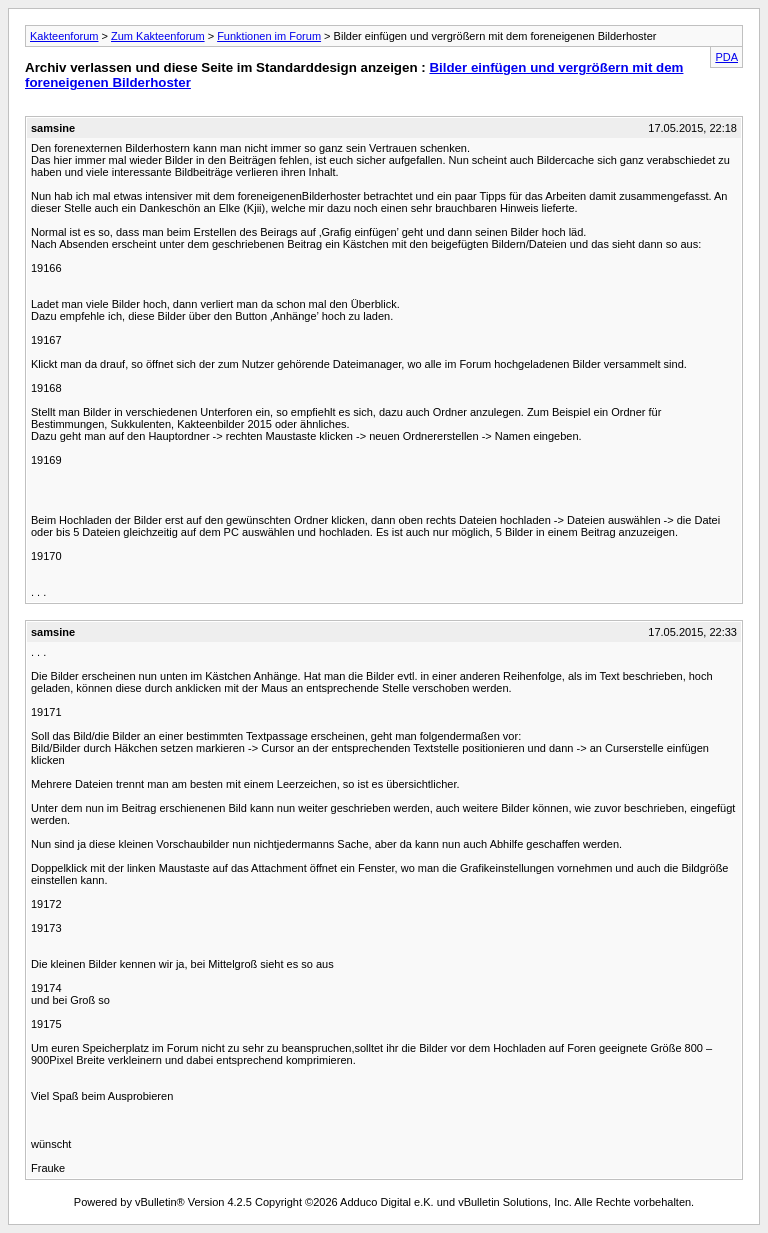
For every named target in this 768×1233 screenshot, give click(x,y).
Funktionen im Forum (269, 36)
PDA (726, 57)
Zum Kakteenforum (158, 36)
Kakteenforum (64, 36)
